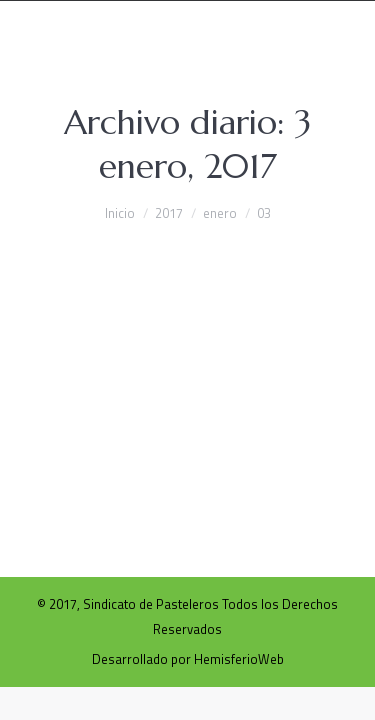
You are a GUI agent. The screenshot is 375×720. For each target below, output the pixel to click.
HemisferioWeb (239, 659)
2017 (169, 213)
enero (220, 213)
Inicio (120, 213)
